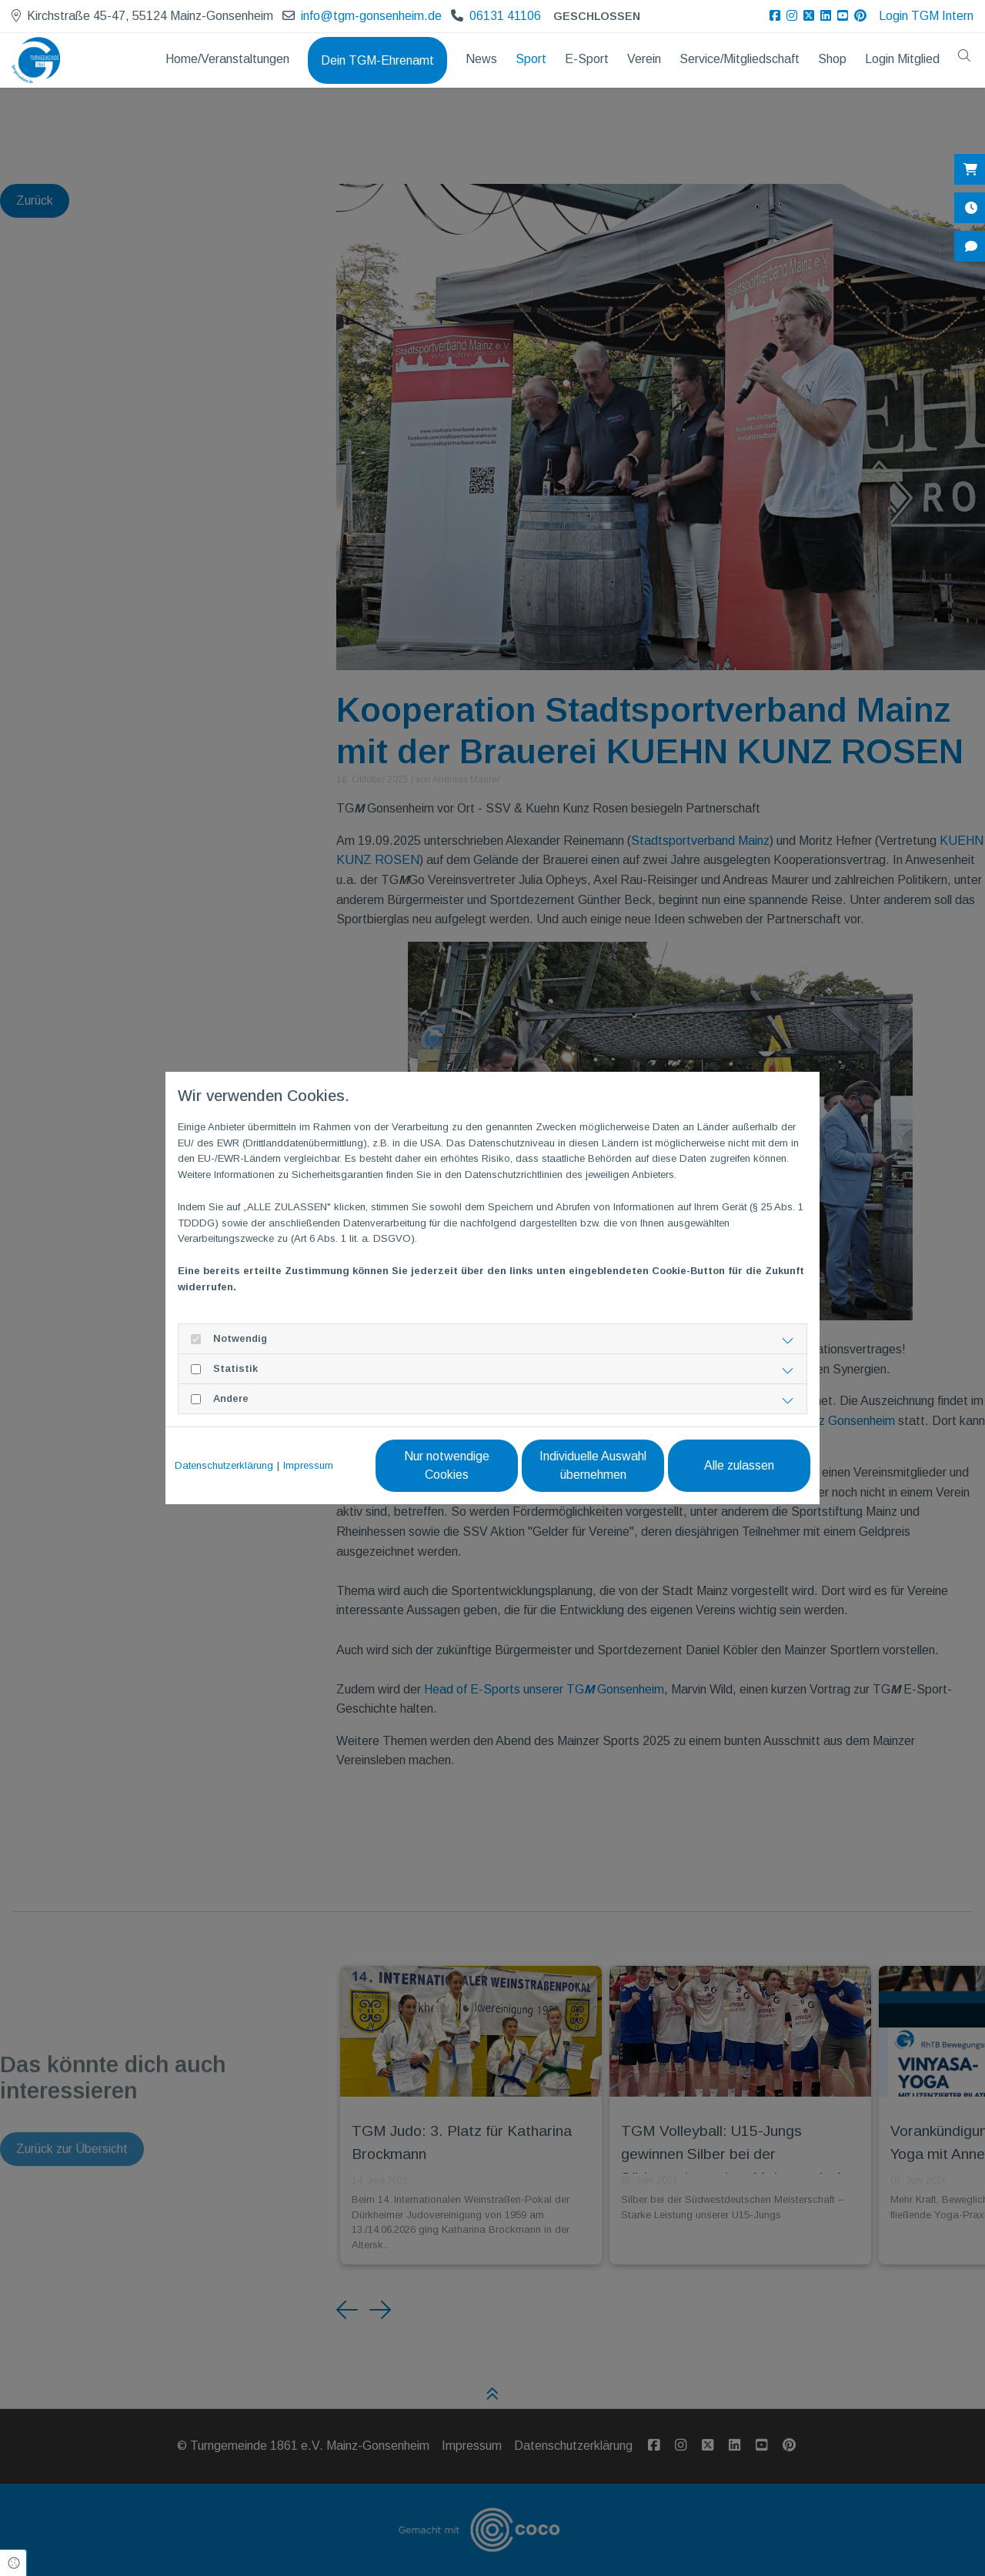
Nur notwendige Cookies (446, 1465)
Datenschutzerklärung (224, 1465)
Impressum (308, 1465)
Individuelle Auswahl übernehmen (592, 1465)
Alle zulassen (739, 1465)
